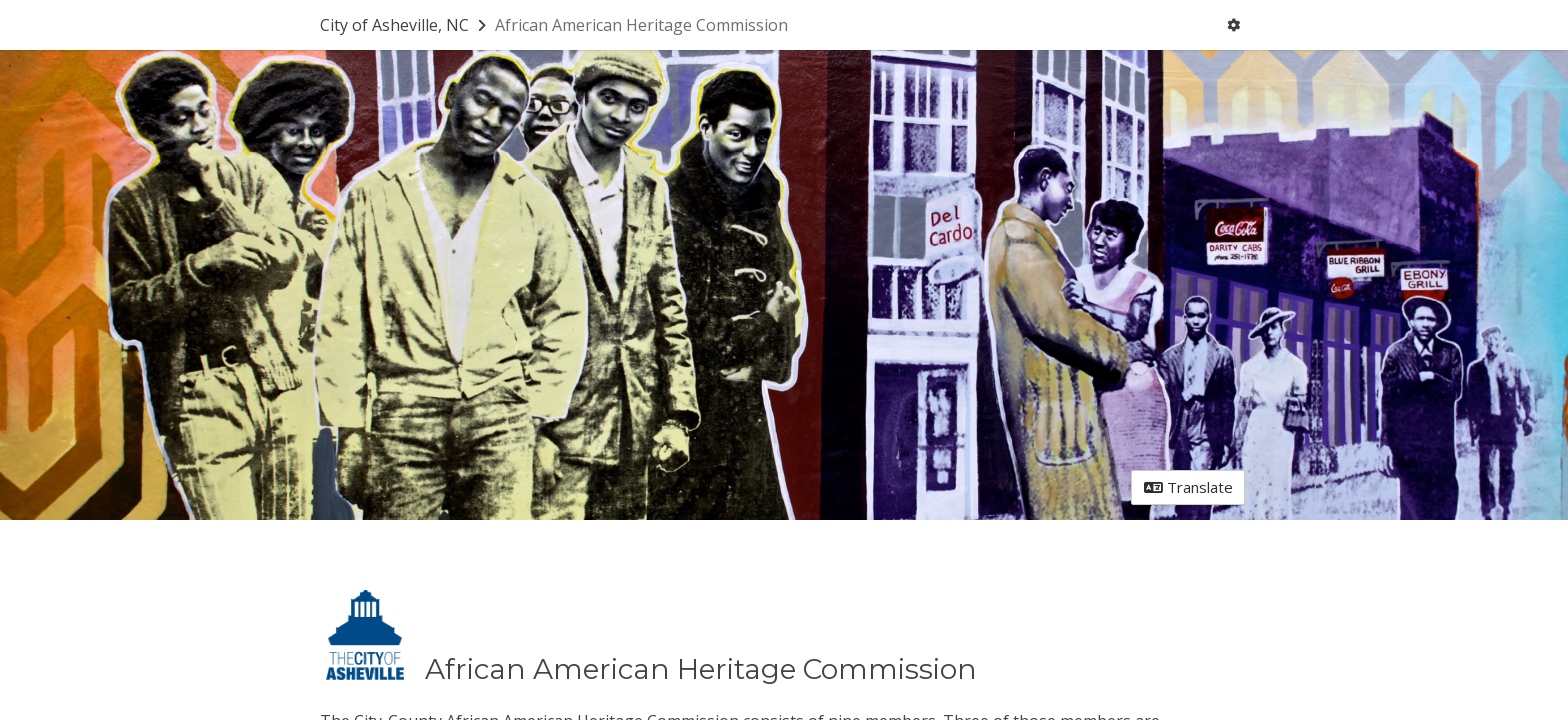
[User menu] (1234, 25)
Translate (1188, 487)
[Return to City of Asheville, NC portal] (405, 25)
